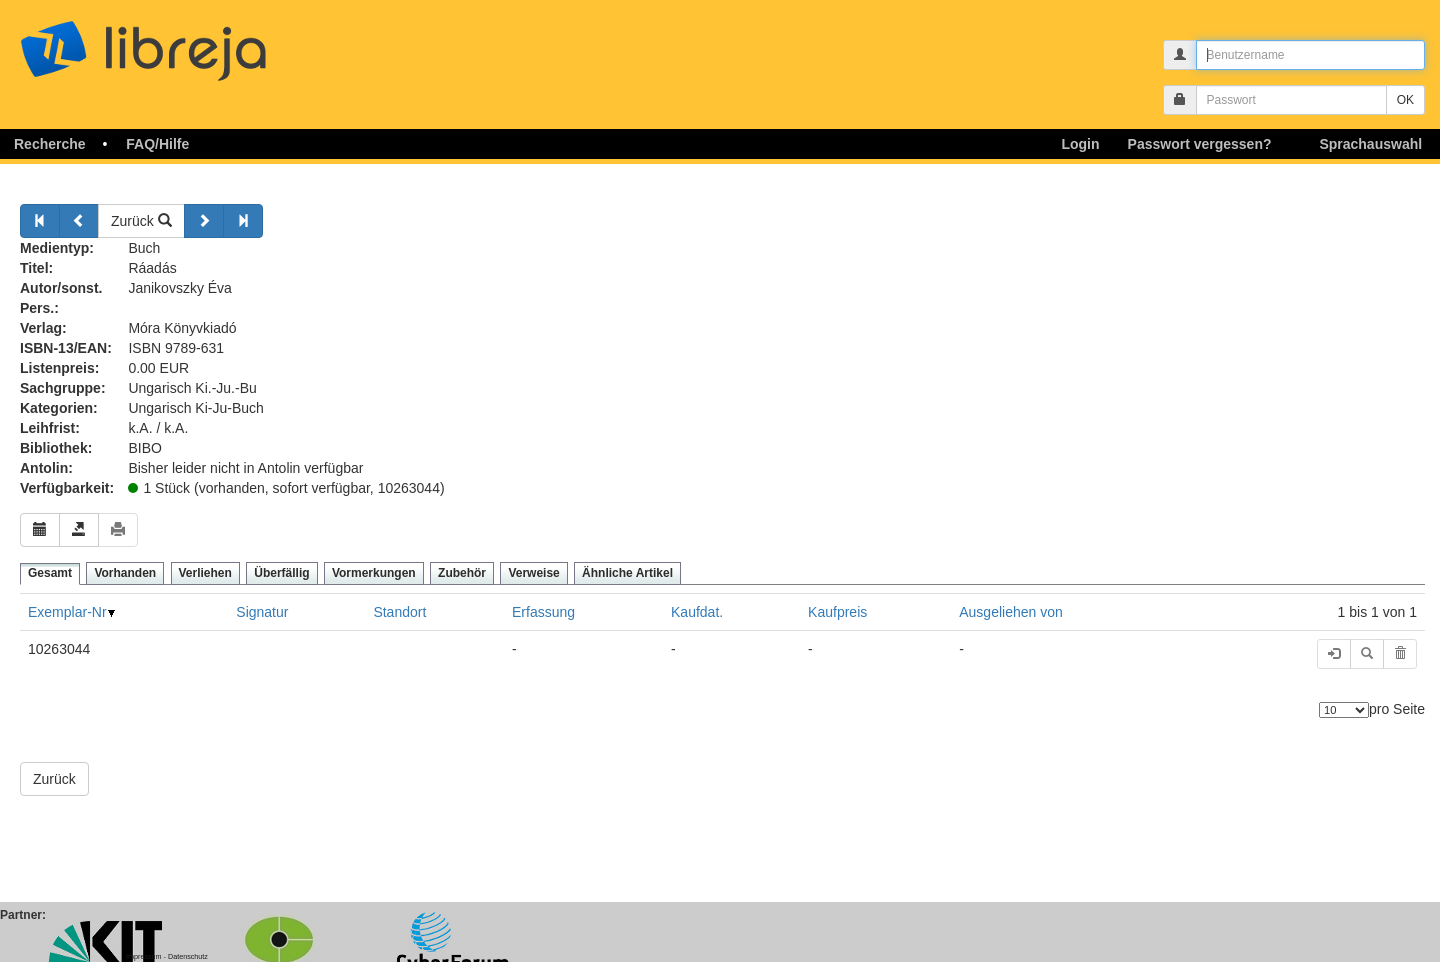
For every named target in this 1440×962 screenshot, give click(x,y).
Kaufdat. (697, 612)
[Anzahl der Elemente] (1344, 710)
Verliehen (205, 573)
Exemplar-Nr (67, 612)
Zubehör (462, 573)
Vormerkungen (374, 573)
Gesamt (50, 573)
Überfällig (281, 573)
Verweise (533, 573)
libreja (180, 42)
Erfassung (543, 612)
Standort (399, 612)
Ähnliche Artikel (627, 573)
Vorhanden (125, 573)
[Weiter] (204, 221)
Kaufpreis (837, 612)
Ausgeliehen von (1011, 612)
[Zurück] (40, 221)
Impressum (144, 956)
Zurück (141, 221)
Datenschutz (188, 956)
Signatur (262, 612)
